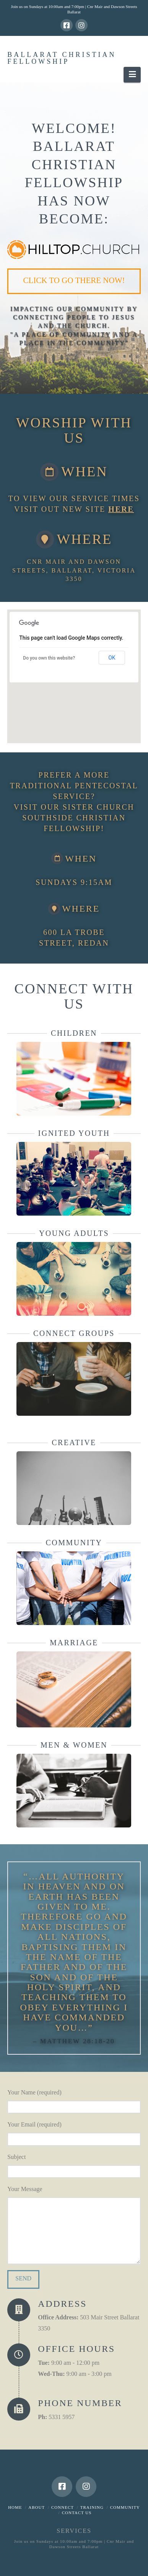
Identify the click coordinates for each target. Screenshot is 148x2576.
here (121, 509)
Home (15, 2507)
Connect (62, 2507)
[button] (132, 74)
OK (111, 658)
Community (125, 2507)
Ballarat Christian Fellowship (61, 58)
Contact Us (77, 2512)
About (36, 2507)
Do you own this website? (49, 658)
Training (92, 2507)
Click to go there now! (74, 280)
